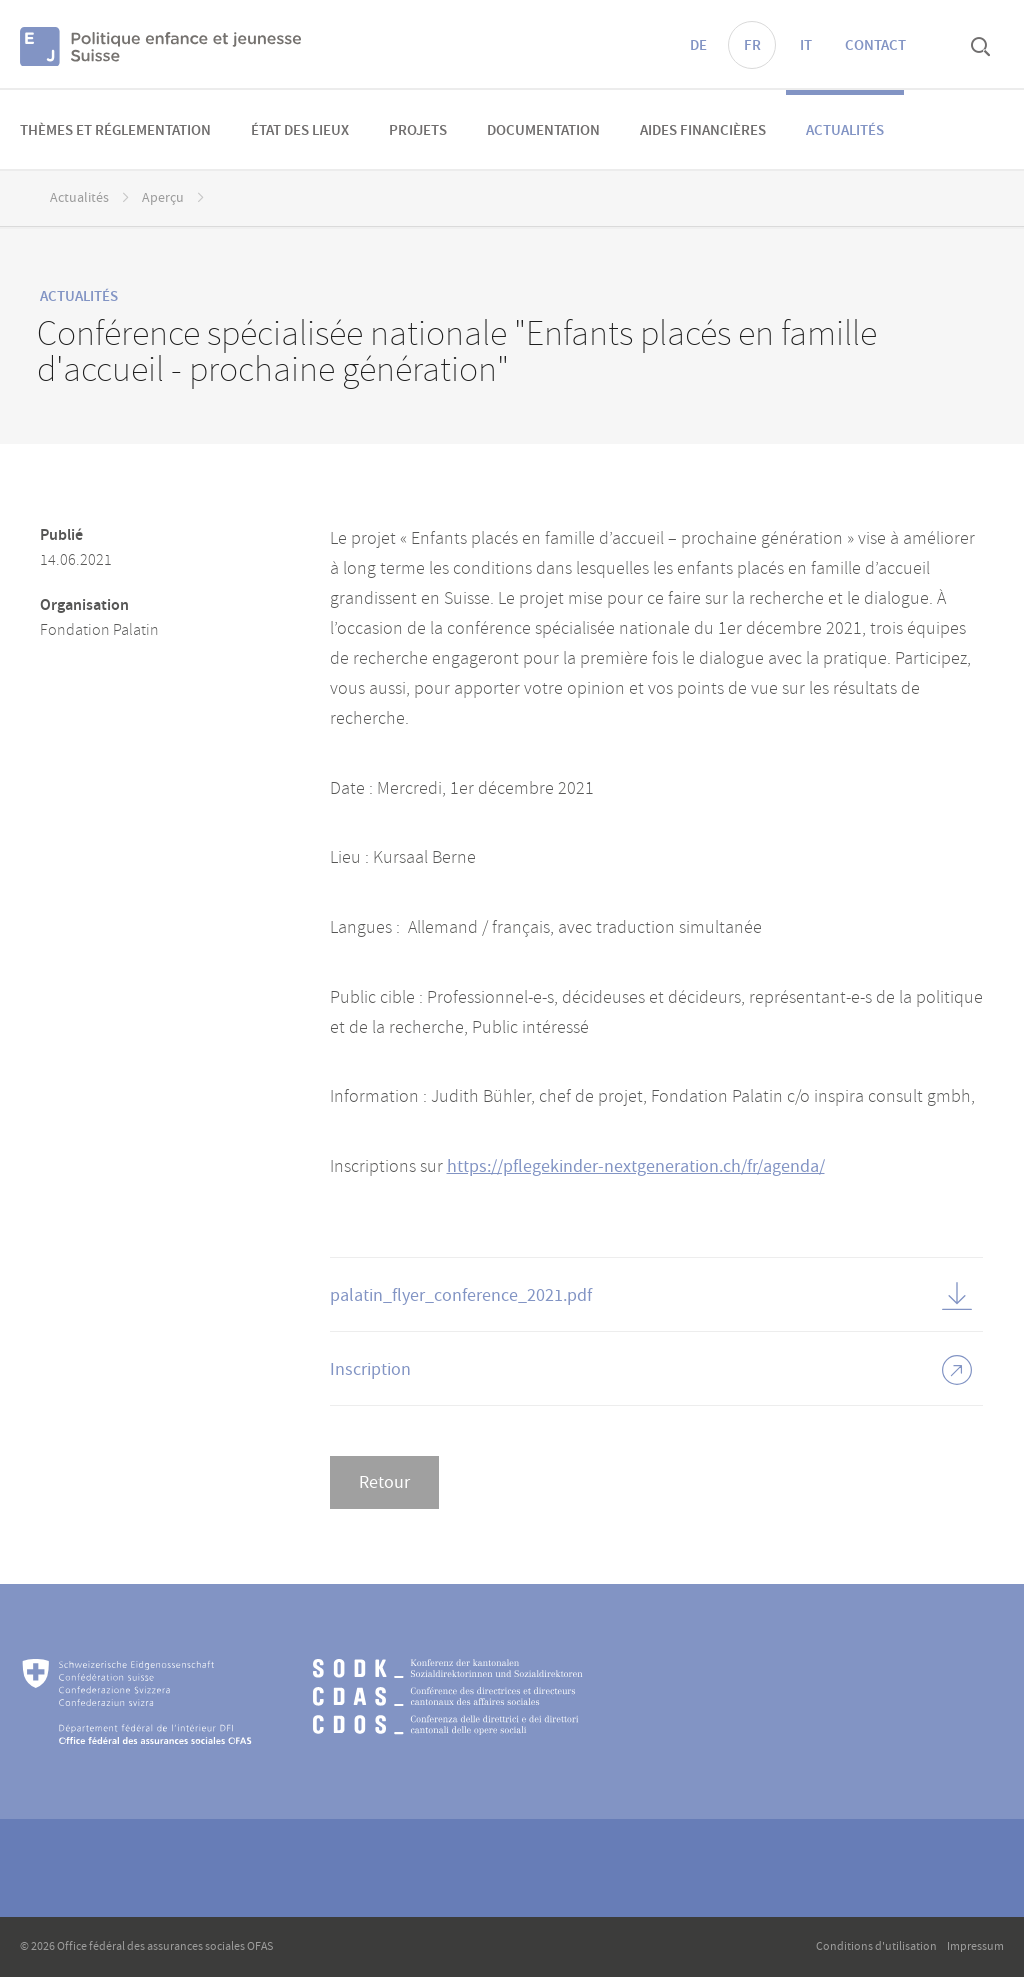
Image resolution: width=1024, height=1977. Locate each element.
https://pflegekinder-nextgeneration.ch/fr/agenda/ (636, 1166)
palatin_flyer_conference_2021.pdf (461, 1295)
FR (752, 46)
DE (698, 46)
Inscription (370, 1369)
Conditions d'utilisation (876, 1946)
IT (806, 46)
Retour (384, 1482)
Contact (875, 46)
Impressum (975, 1946)
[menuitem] (115, 129)
